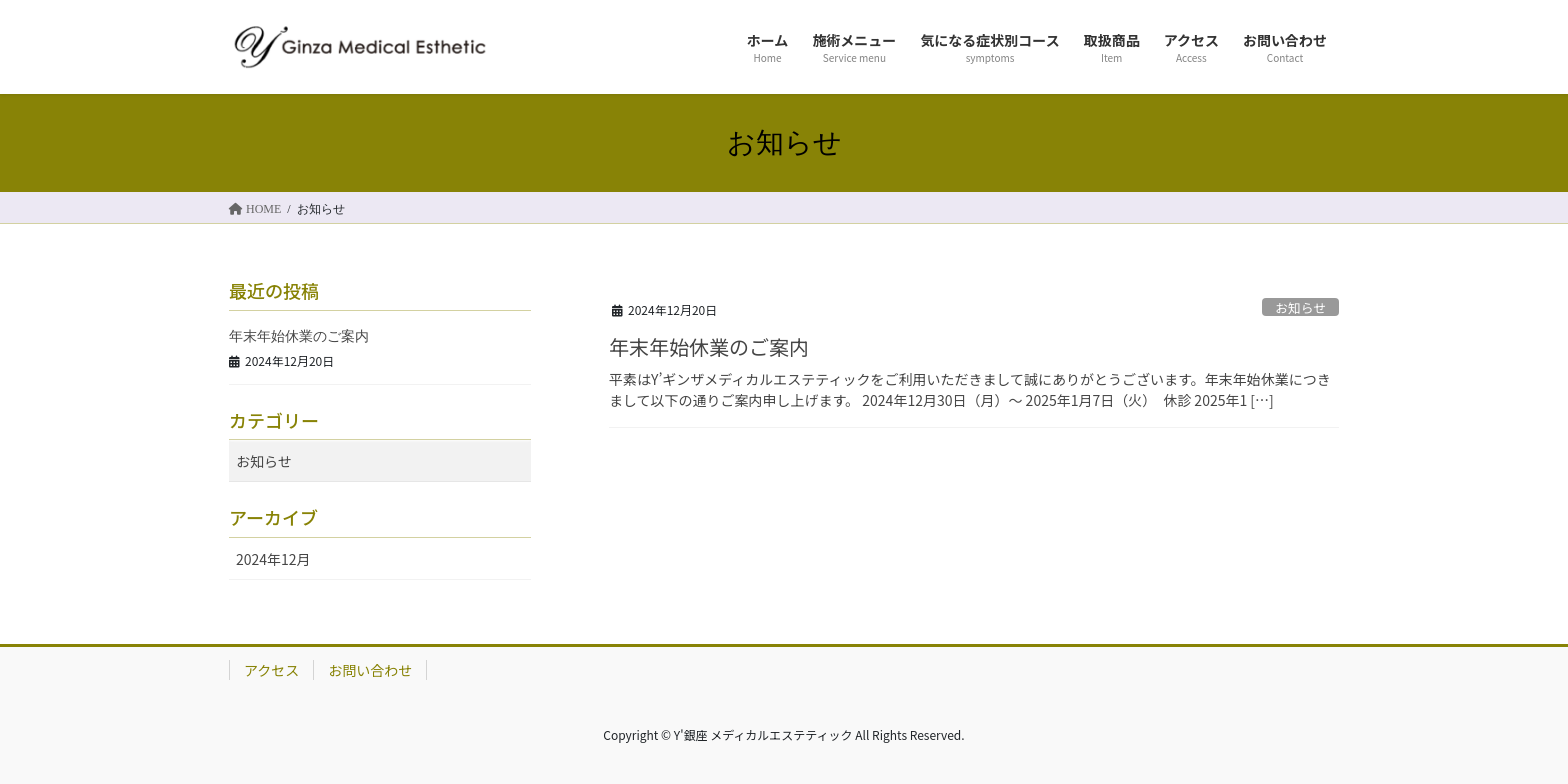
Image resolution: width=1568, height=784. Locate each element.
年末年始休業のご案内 (709, 346)
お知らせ (1300, 307)
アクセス (271, 670)
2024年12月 (273, 559)
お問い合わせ (370, 670)
